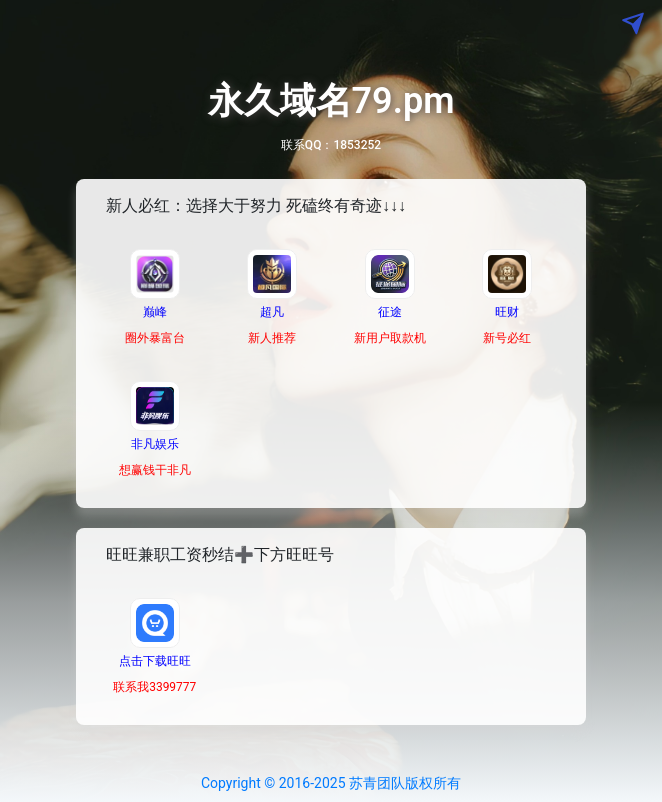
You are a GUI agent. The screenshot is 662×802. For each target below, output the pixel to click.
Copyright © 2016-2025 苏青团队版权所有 (331, 783)
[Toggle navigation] (46, 24)
